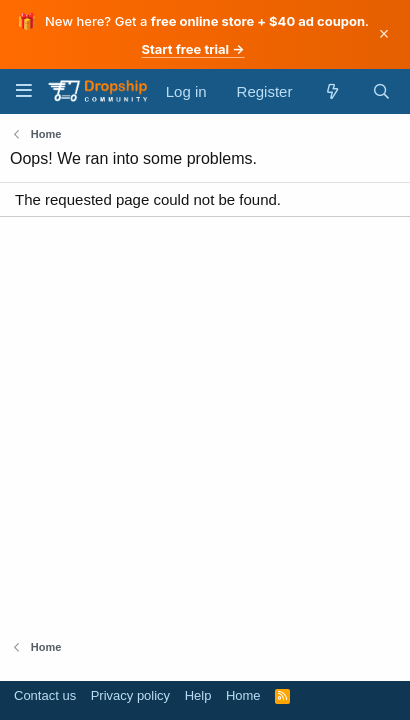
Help (198, 695)
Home (243, 695)
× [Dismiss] (384, 34)
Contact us (45, 695)
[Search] (381, 91)
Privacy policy (130, 695)
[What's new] (331, 91)
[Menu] (23, 90)
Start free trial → (192, 49)
